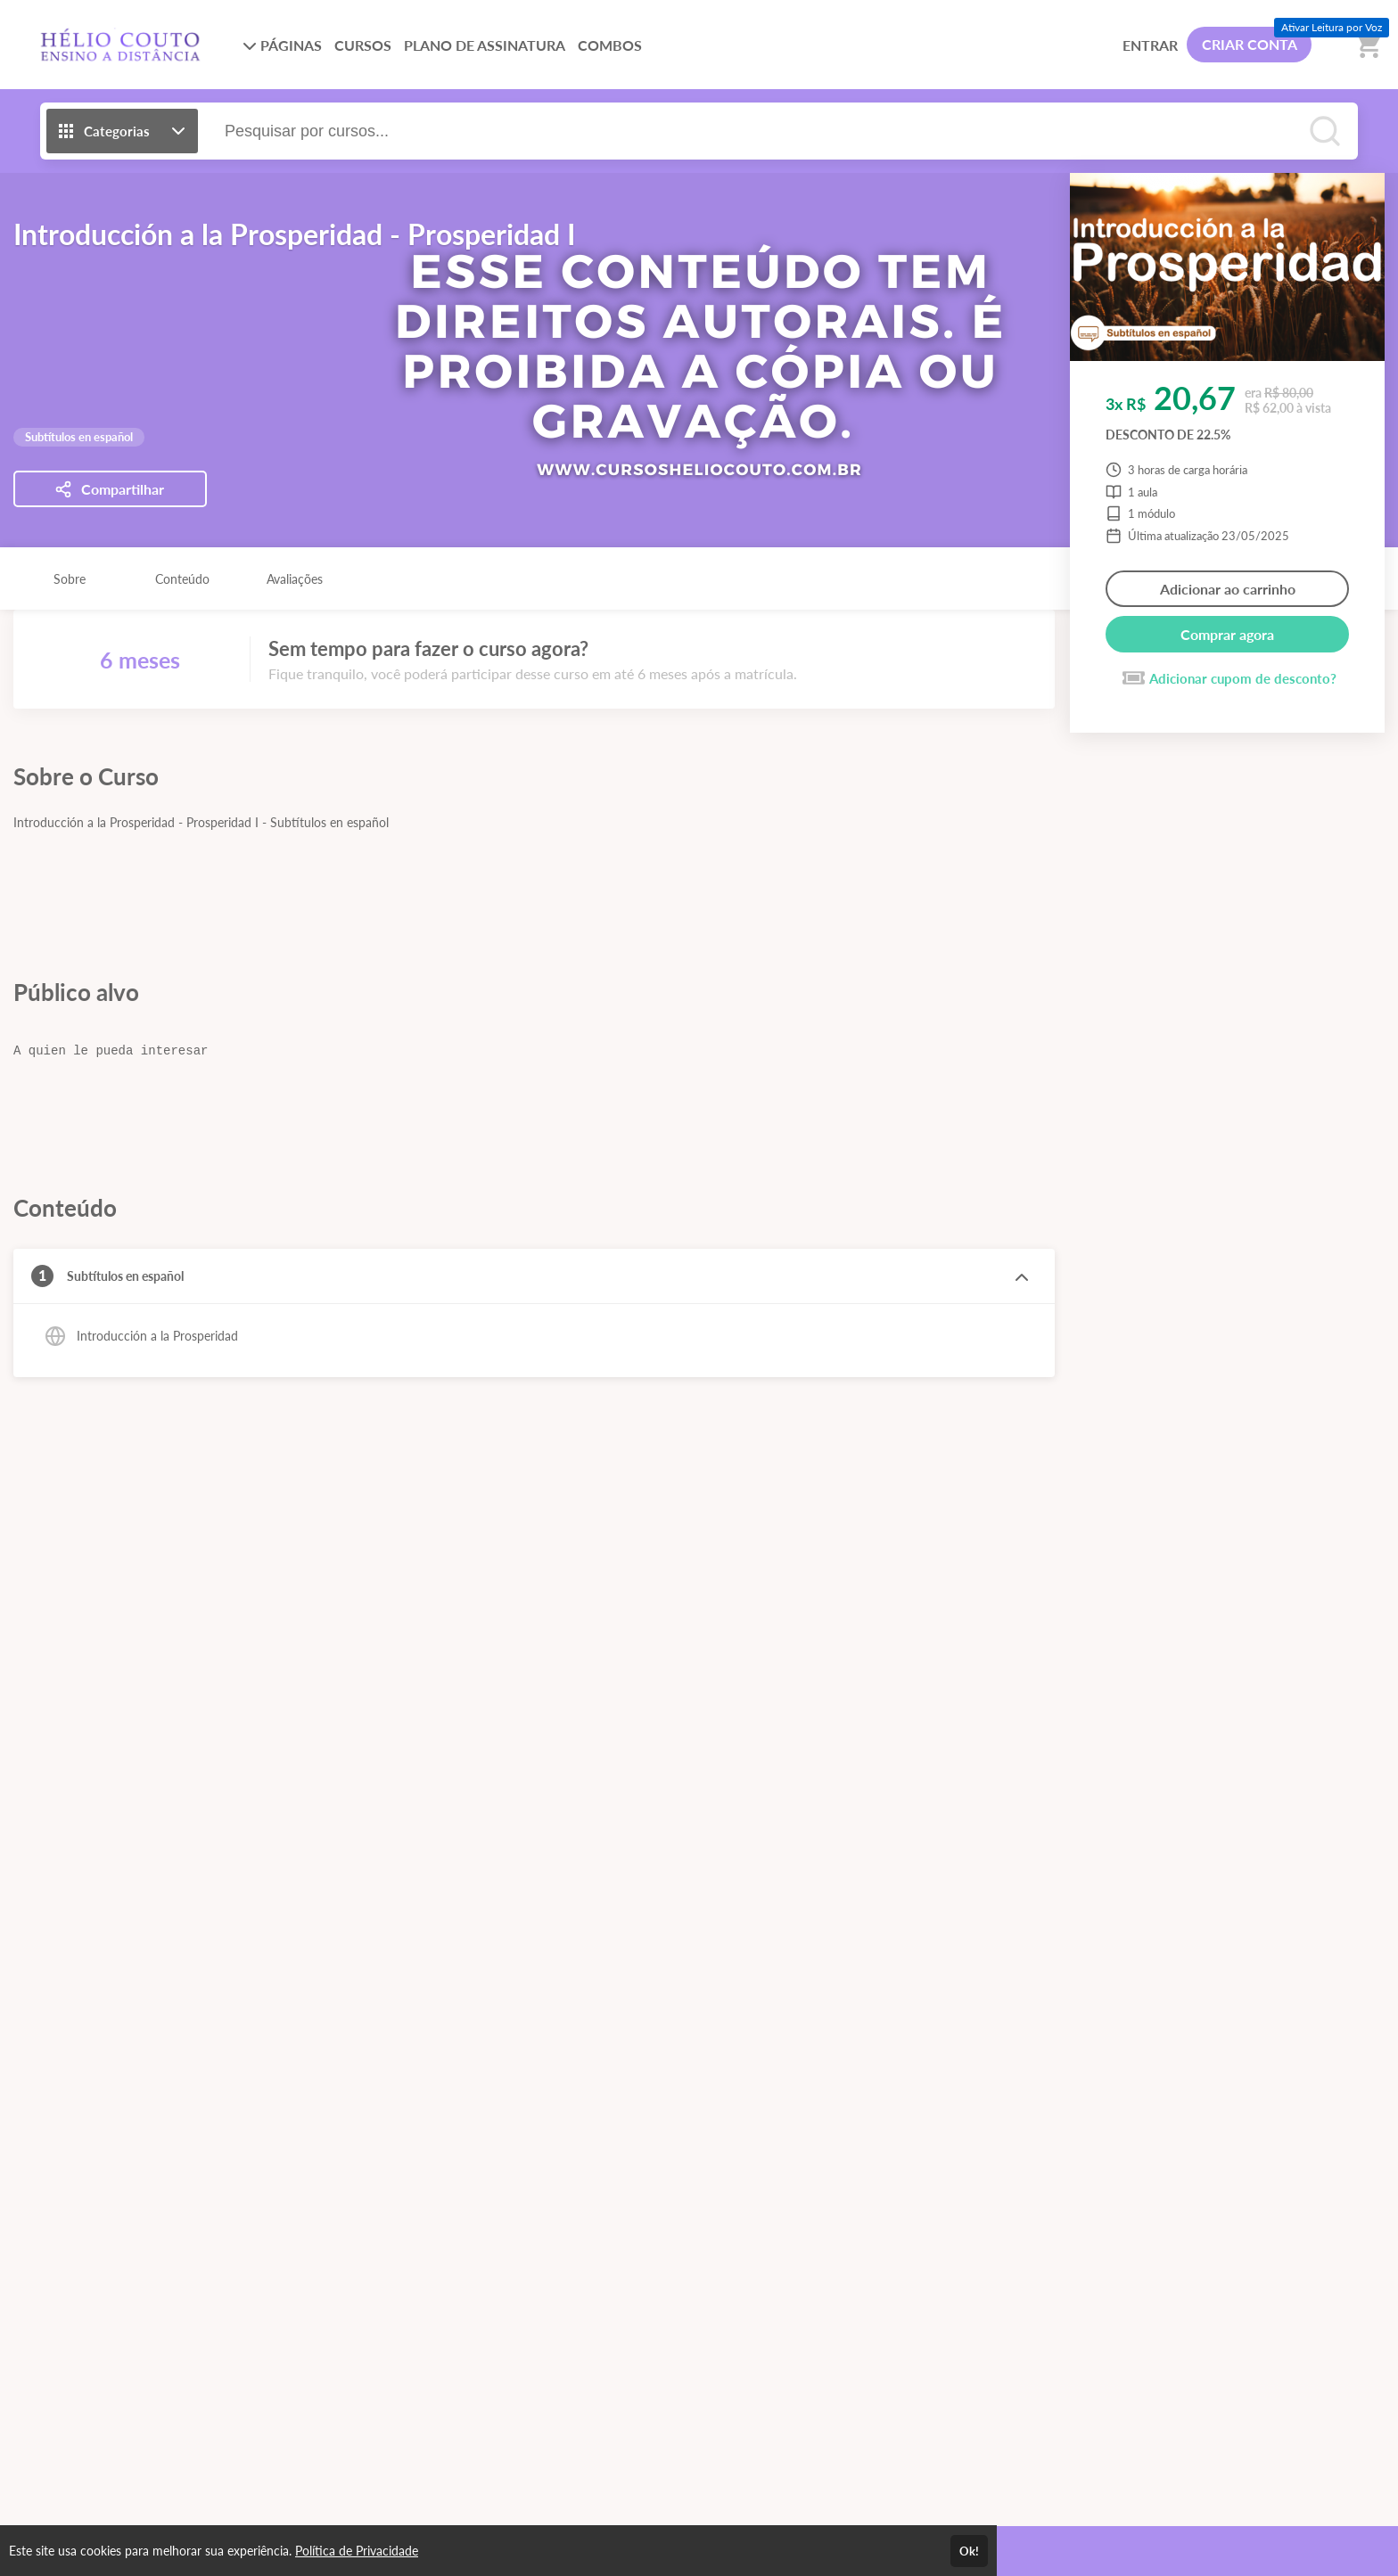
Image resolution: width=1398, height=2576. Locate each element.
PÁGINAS (282, 45)
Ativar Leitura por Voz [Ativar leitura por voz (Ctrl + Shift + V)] (1331, 27)
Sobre (69, 579)
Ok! (969, 2551)
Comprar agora (1227, 634)
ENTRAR (1150, 45)
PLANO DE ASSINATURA (484, 45)
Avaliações (295, 579)
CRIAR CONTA (1249, 44)
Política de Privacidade (356, 2550)
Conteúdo (182, 579)
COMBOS (610, 45)
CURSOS (362, 45)
